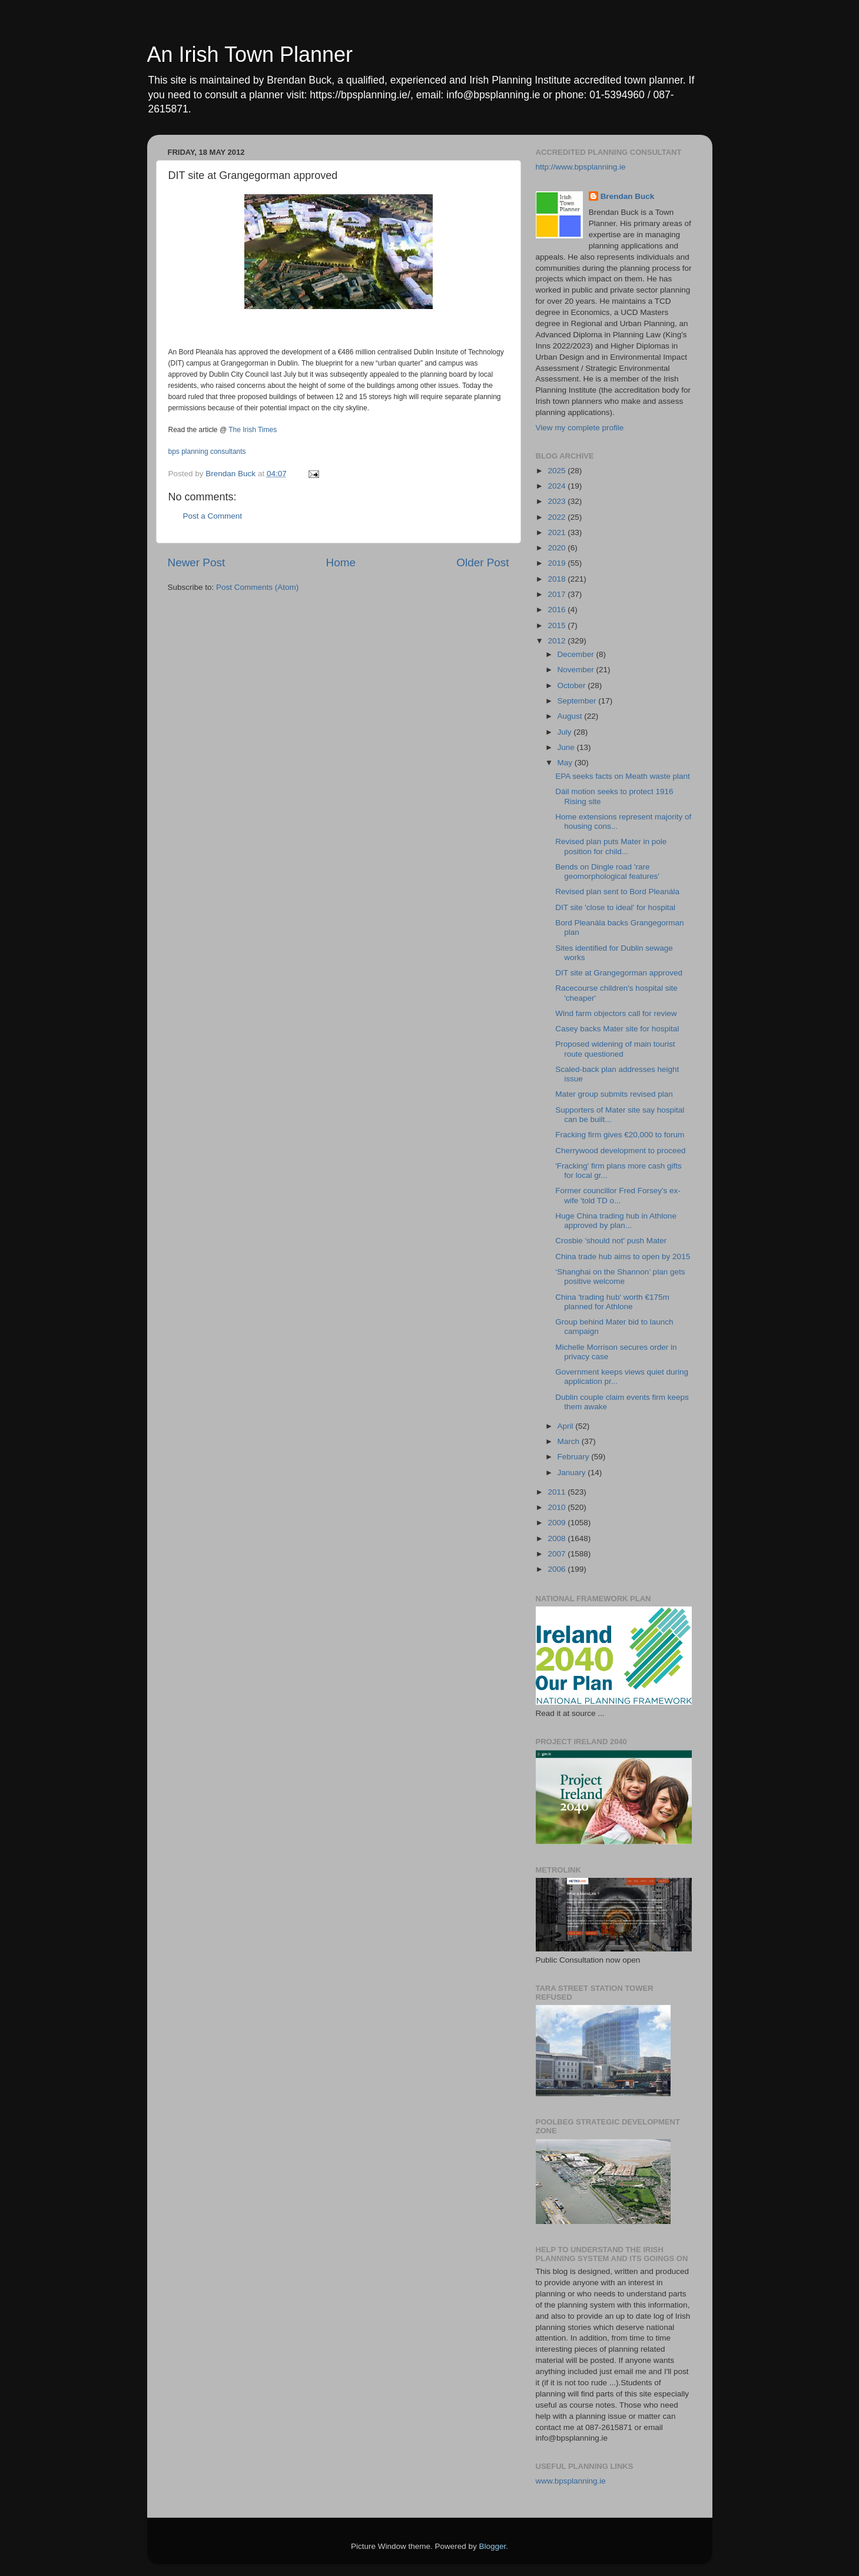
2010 (558, 1507)
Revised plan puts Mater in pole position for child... (610, 846)
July (566, 732)
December (577, 654)
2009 (558, 1522)
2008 (558, 1538)
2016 (558, 609)
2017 (558, 594)
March (570, 1441)
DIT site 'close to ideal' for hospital (615, 907)
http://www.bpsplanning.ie (581, 166)
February (575, 1456)
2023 (558, 501)
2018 (558, 579)
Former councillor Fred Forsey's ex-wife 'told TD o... (618, 1195)
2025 (558, 470)
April (567, 1426)
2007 (558, 1553)
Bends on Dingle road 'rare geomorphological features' (607, 871)
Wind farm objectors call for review (615, 1013)
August (571, 716)
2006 (558, 1569)
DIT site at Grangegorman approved (618, 972)
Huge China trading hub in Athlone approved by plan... (615, 1220)
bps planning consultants (207, 451)
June (567, 747)
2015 (558, 625)
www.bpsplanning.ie (571, 2481)
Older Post (482, 562)
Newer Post (196, 562)
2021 (558, 532)
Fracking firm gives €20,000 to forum (619, 1134)
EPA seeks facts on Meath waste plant (622, 776)
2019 (558, 563)
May (566, 762)
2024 (558, 486)
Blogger (492, 2546)
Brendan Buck (628, 196)
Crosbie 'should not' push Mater (610, 1240)
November (577, 669)
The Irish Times (252, 430)
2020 (558, 547)
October (573, 685)
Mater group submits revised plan (614, 1094)
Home (341, 562)
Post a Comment (213, 516)
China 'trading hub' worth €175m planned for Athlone (612, 1302)
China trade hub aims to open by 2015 (622, 1256)
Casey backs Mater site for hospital (617, 1028)
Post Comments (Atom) (257, 587)
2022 (558, 517)
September (578, 700)
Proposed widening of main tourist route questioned (615, 1049)
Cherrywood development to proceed (620, 1150)
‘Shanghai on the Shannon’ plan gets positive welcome (620, 1276)
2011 (558, 1492)
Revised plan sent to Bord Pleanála (617, 891)
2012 (558, 640)
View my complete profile (580, 427)
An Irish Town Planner (250, 54)
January (573, 1472)
